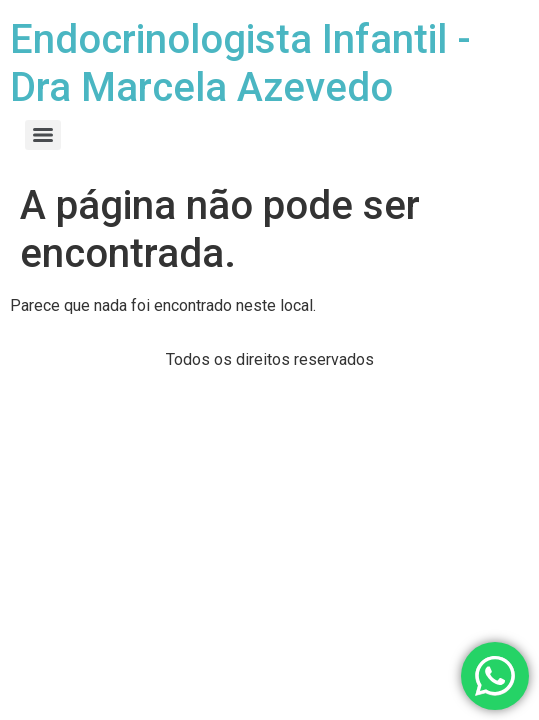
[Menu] (43, 135)
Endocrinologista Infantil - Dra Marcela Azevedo (240, 63)
